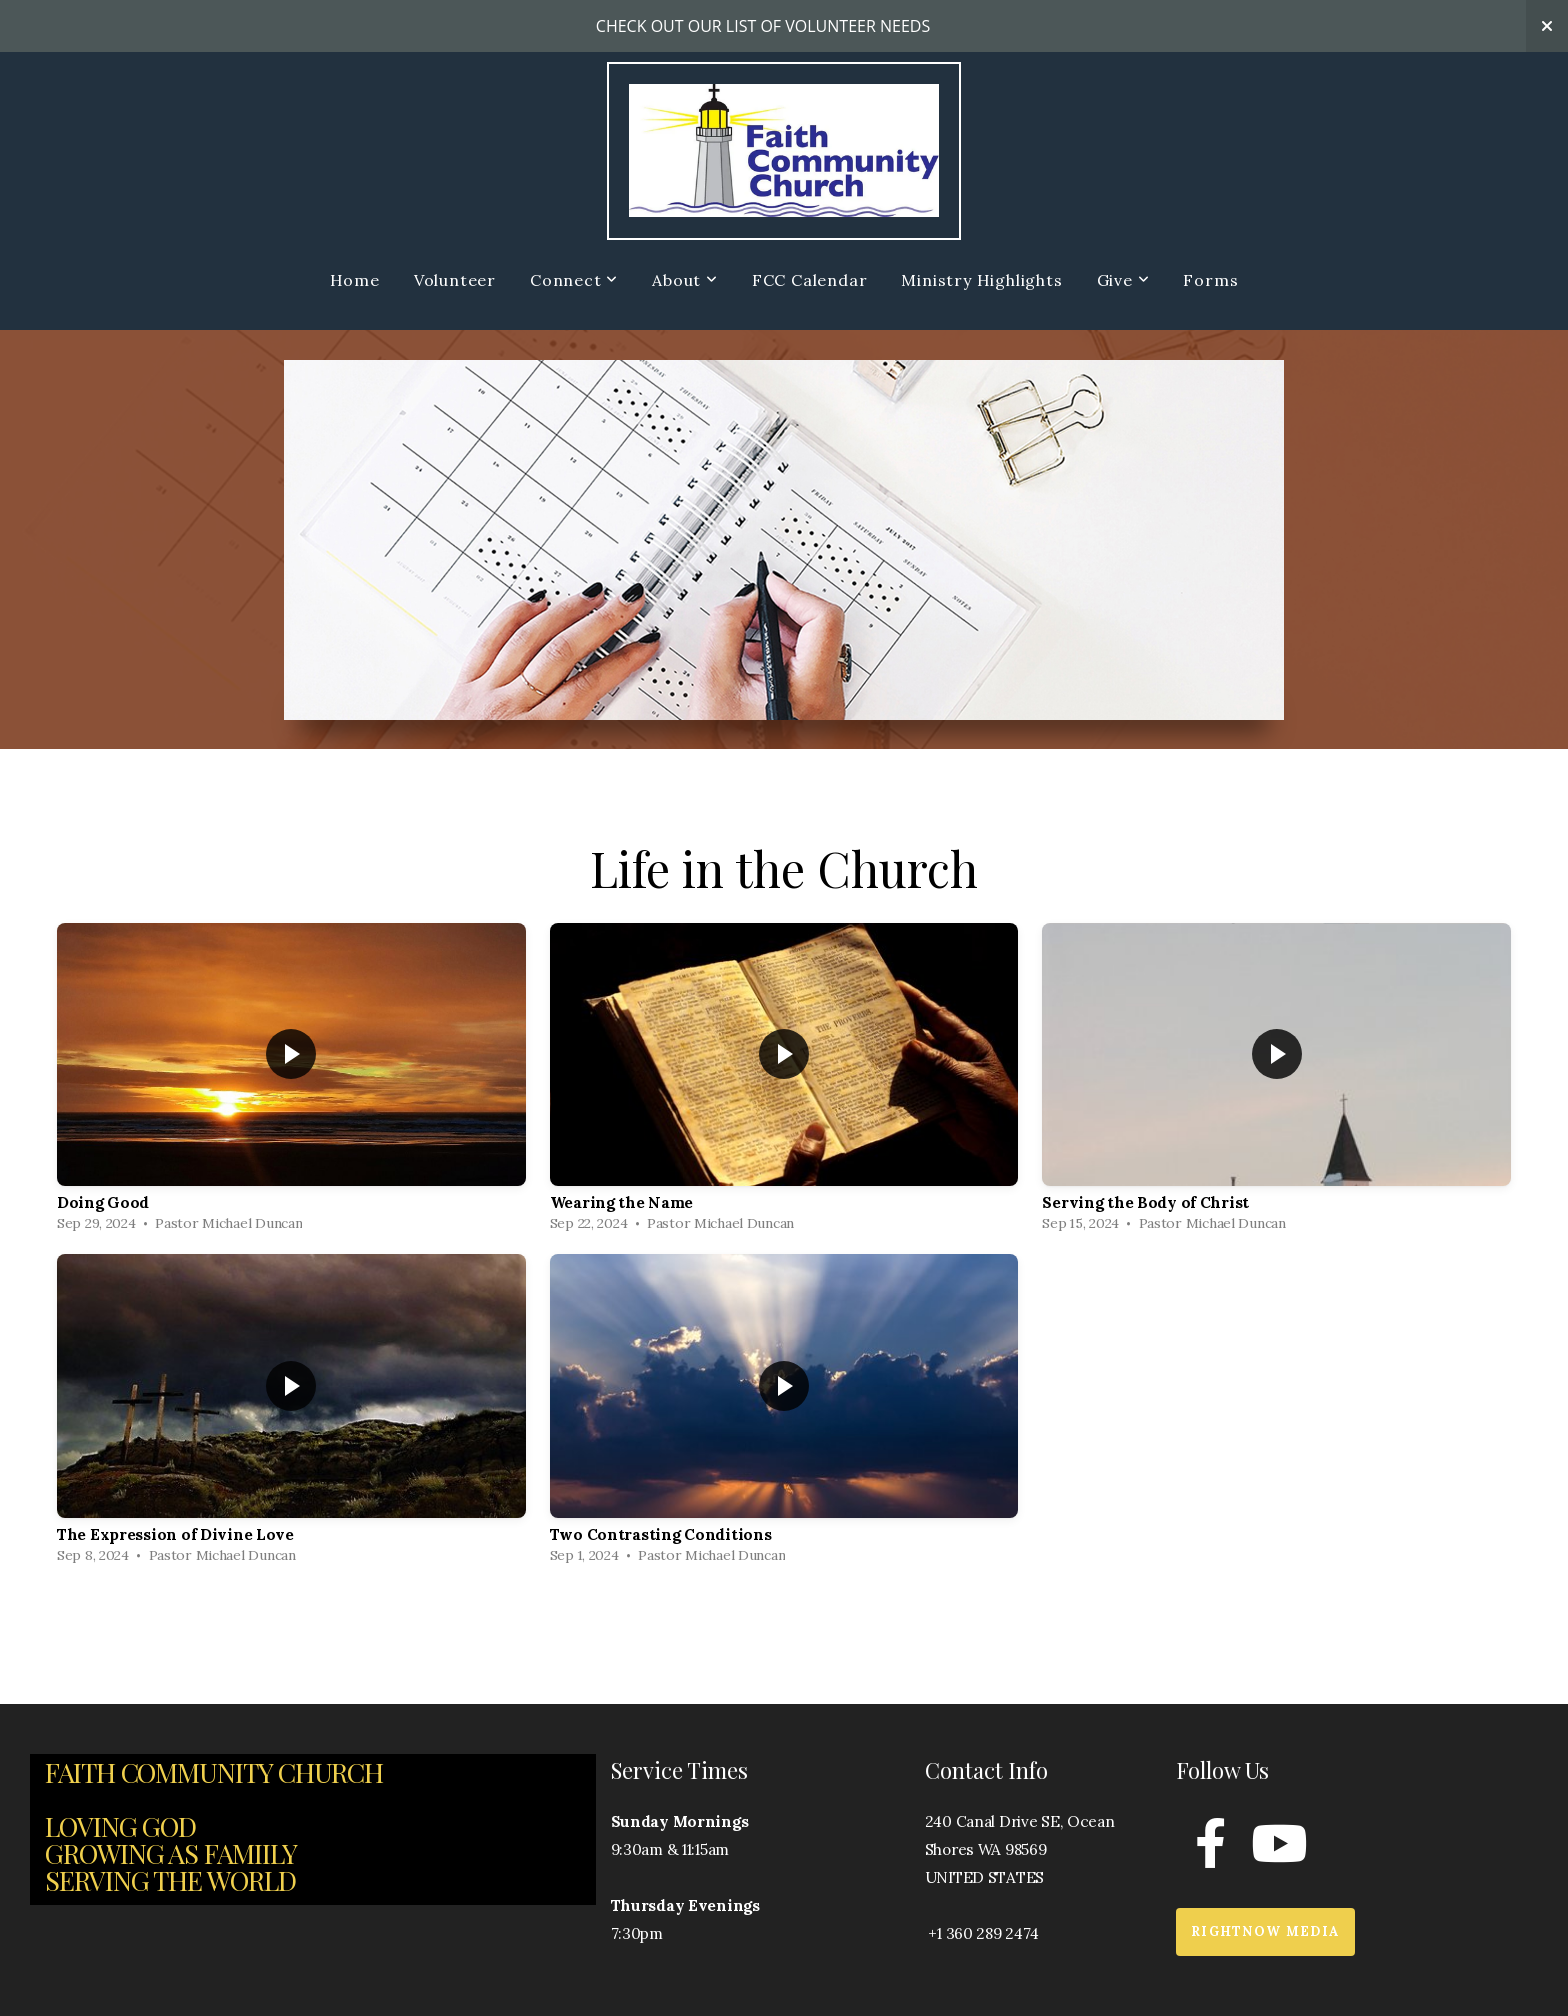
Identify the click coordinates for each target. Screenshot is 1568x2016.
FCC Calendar (810, 280)
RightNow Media (1265, 1931)
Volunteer (455, 280)
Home (355, 280)
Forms (1210, 280)
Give (1123, 280)
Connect (574, 280)
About (685, 280)
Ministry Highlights (981, 280)
